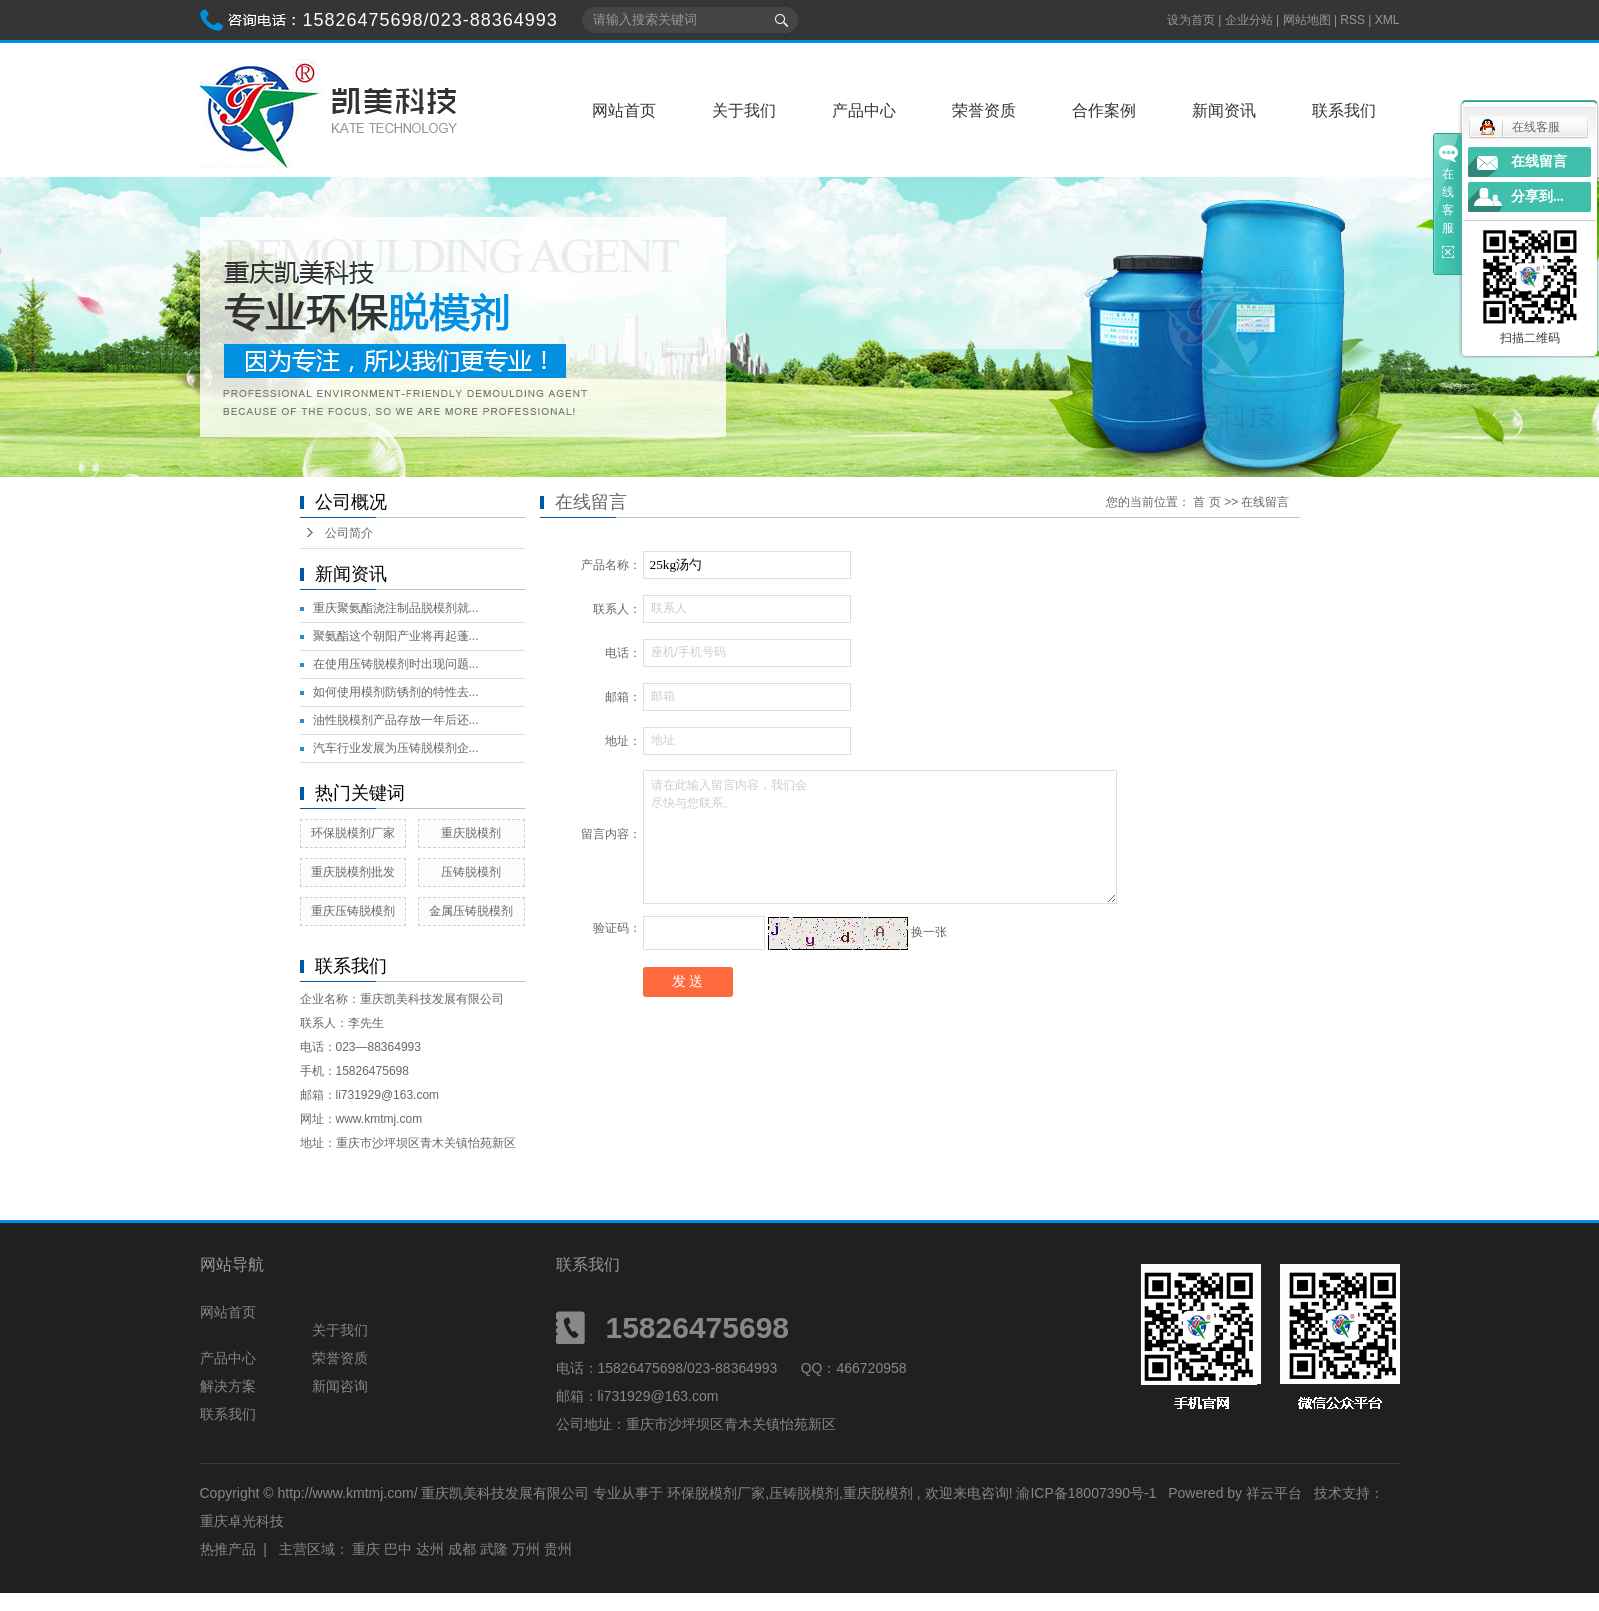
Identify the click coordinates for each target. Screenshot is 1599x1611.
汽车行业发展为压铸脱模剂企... (396, 748)
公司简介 (349, 533)
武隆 (494, 1549)
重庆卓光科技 (242, 1521)
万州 (526, 1549)
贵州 (558, 1549)
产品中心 (864, 110)
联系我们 (1344, 110)
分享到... (1537, 196)
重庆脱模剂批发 (353, 872)
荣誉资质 (984, 110)
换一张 (929, 932)
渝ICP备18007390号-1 (1086, 1493)
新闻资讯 (1224, 110)
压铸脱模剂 (471, 872)
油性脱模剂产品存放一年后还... (396, 720)
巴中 (398, 1549)
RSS (1352, 20)
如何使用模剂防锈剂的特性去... (396, 692)
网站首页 (624, 110)
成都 (462, 1549)
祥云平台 (1274, 1493)
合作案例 (1104, 110)
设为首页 (1191, 20)
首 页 (1206, 502)
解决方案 (228, 1386)
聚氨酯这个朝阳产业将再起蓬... (396, 636)
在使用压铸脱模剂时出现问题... (396, 664)
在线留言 (1539, 161)
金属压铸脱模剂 (471, 911)
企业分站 (1249, 20)
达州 (430, 1549)
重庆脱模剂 (471, 833)
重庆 (366, 1549)
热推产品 (228, 1549)
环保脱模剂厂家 (353, 833)
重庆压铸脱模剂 (353, 911)
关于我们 (744, 110)
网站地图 (1308, 20)
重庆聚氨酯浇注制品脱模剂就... (396, 608)
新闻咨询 (340, 1386)
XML (1387, 20)
